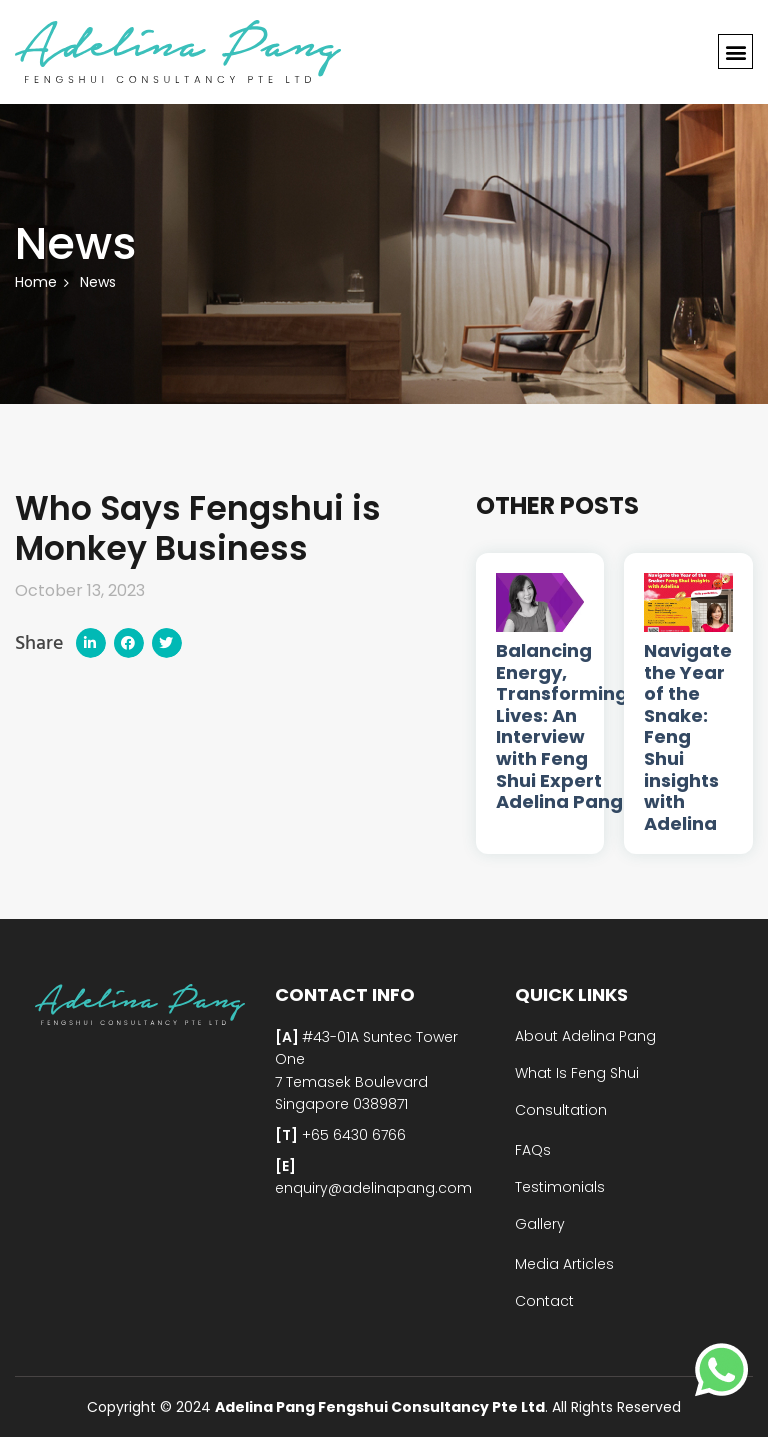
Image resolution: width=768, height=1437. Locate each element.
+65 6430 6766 (352, 1135)
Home (36, 282)
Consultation (561, 1110)
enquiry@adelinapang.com (373, 1188)
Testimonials (560, 1187)
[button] (735, 52)
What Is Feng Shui (577, 1073)
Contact (544, 1301)
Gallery (540, 1224)
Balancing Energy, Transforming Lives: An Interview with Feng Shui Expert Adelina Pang (562, 726)
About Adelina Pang (585, 1036)
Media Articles (564, 1264)
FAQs (533, 1150)
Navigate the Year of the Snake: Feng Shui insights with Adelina (688, 737)
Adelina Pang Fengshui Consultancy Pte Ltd (380, 1407)
